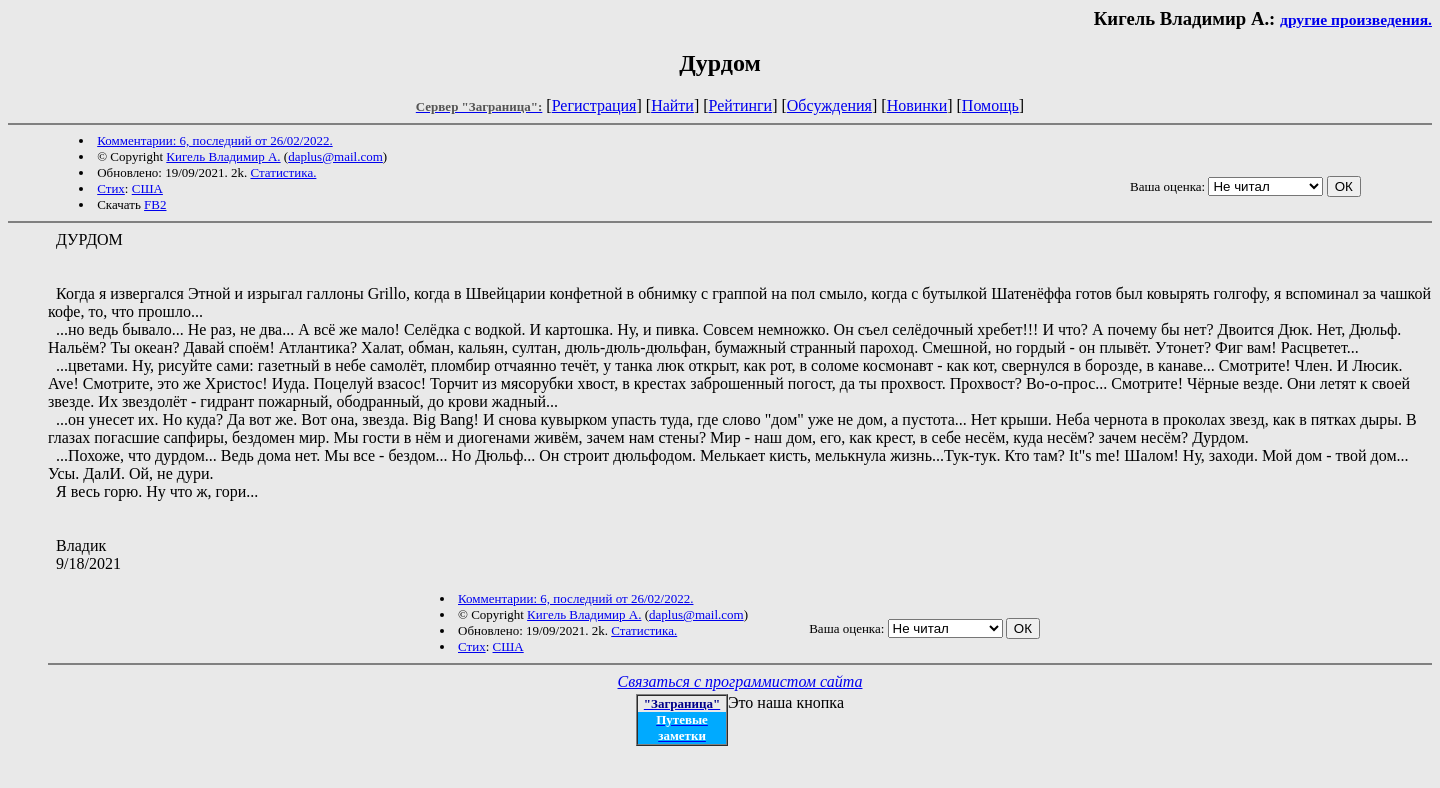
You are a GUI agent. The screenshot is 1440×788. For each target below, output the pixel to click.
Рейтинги (741, 105)
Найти (672, 105)
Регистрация (594, 105)
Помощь (990, 105)
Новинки (917, 105)
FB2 (155, 204)
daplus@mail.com (335, 156)
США (147, 188)
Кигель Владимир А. (223, 156)
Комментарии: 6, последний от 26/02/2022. (214, 140)
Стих (111, 188)
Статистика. (283, 172)
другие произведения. (1356, 19)
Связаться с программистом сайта (740, 681)
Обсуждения (829, 105)
